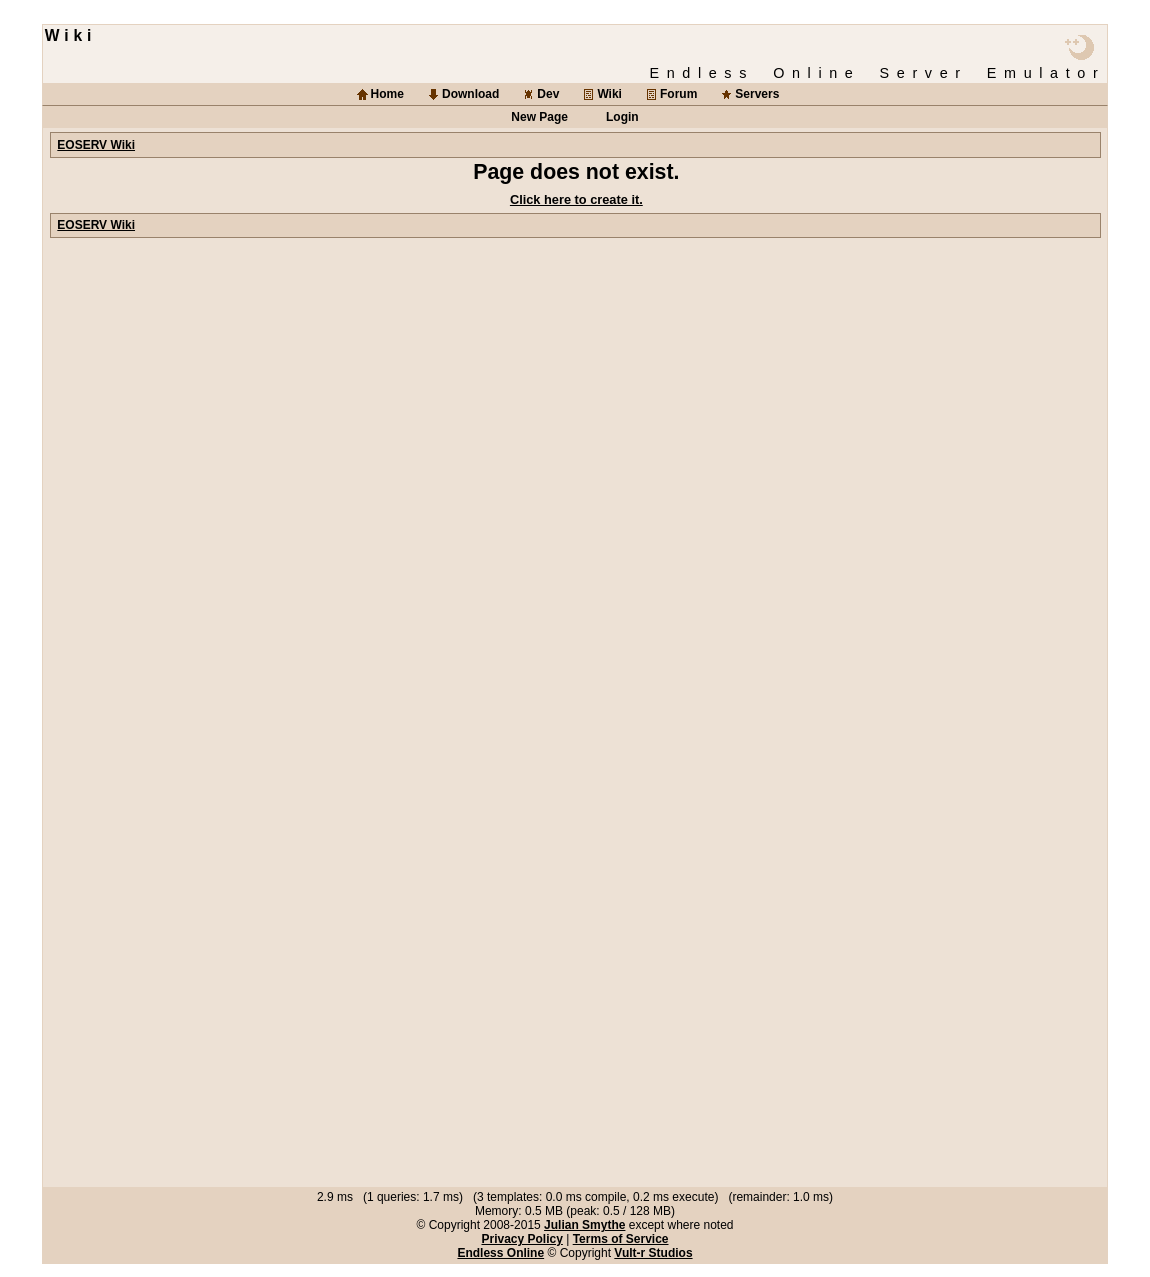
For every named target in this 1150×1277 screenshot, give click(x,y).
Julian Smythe (584, 1225)
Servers (757, 94)
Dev (548, 94)
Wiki (609, 94)
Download (470, 94)
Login (622, 117)
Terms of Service (621, 1239)
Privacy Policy (521, 1239)
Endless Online (500, 1253)
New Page (539, 117)
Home (387, 94)
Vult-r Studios (653, 1253)
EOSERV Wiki (96, 145)
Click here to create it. (576, 199)
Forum (678, 94)
